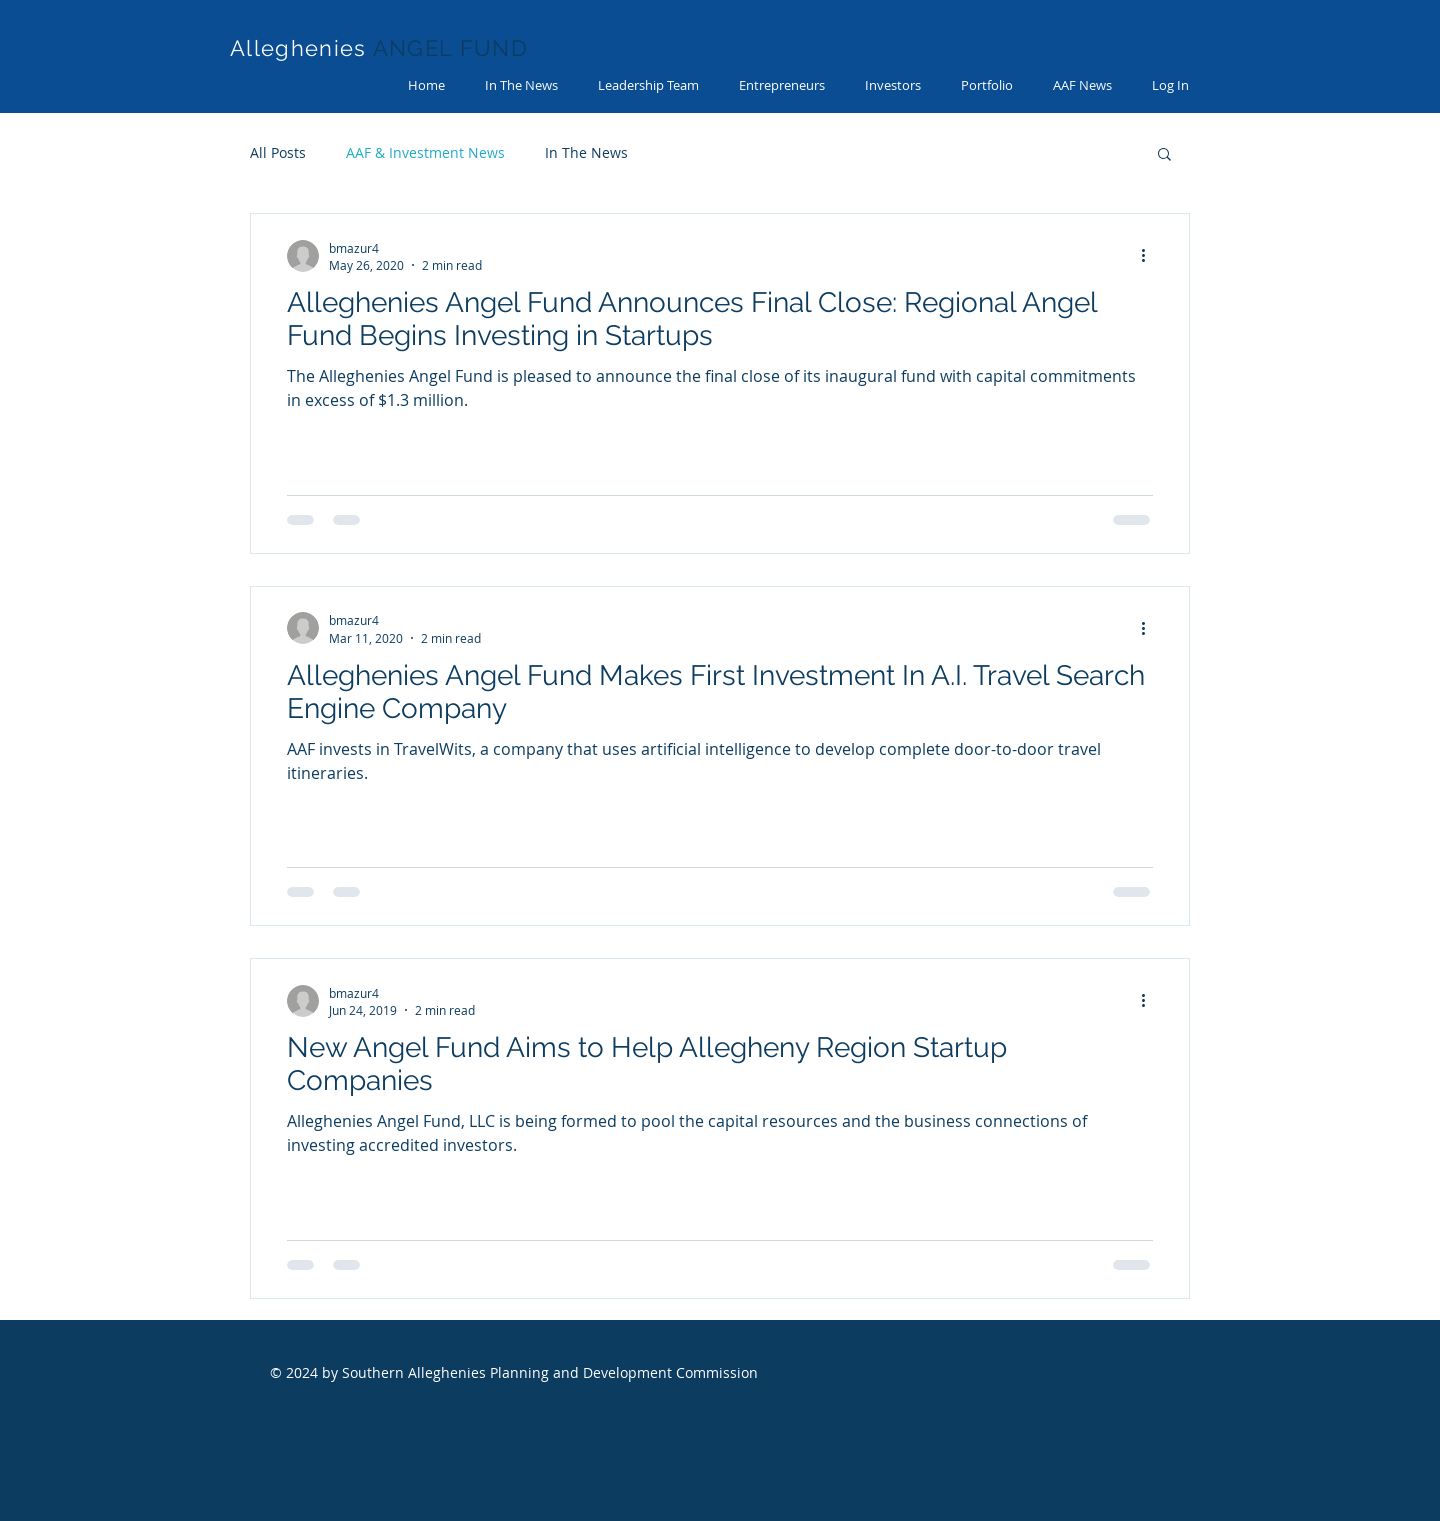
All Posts (278, 152)
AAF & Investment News (425, 152)
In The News (586, 152)
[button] (1164, 155)
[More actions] (1150, 256)
